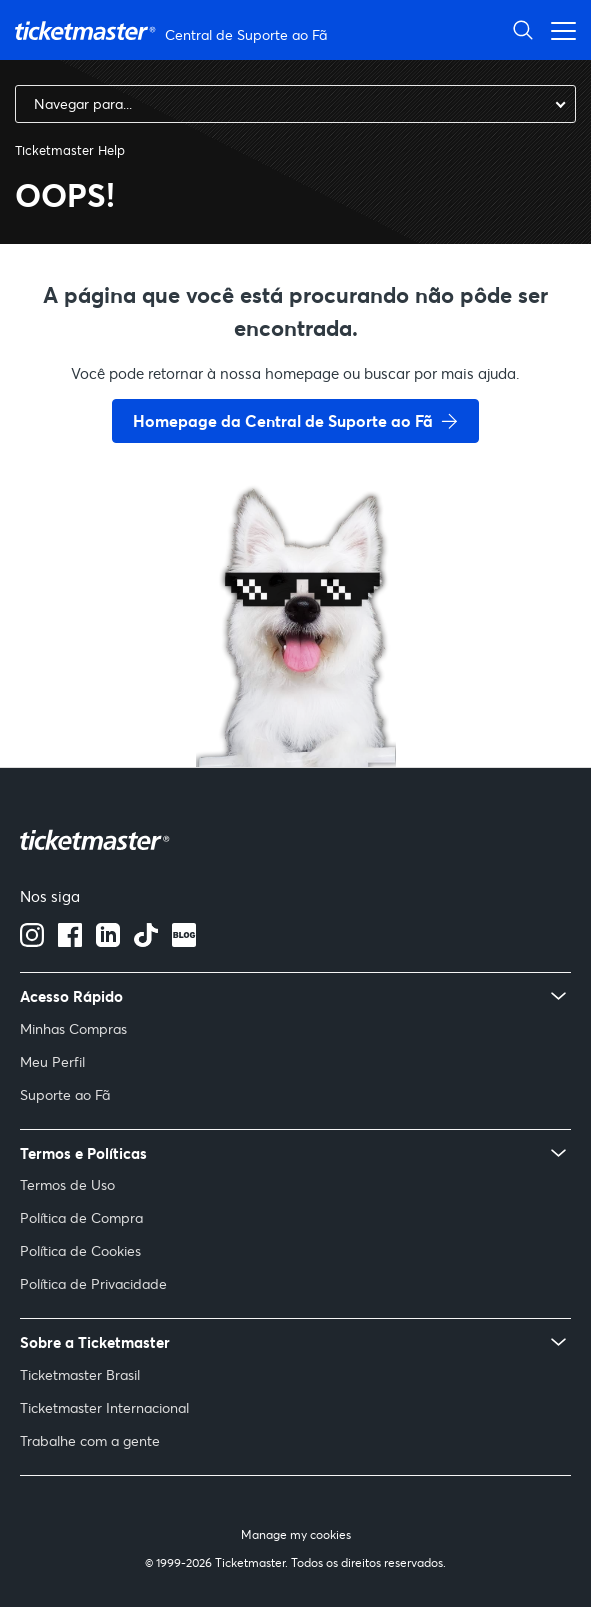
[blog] (184, 941)
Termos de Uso (67, 1184)
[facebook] (70, 941)
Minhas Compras (73, 1028)
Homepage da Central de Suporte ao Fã (283, 420)
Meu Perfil (52, 1061)
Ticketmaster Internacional (104, 1407)
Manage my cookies (296, 1534)
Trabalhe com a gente (90, 1440)
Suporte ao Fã (65, 1094)
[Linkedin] (108, 941)
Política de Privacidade (93, 1283)
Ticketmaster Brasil (80, 1374)
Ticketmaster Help (70, 150)
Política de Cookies (80, 1250)
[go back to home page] (296, 696)
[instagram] (32, 941)
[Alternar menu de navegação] (558, 29)
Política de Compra (81, 1217)
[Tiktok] (146, 941)
